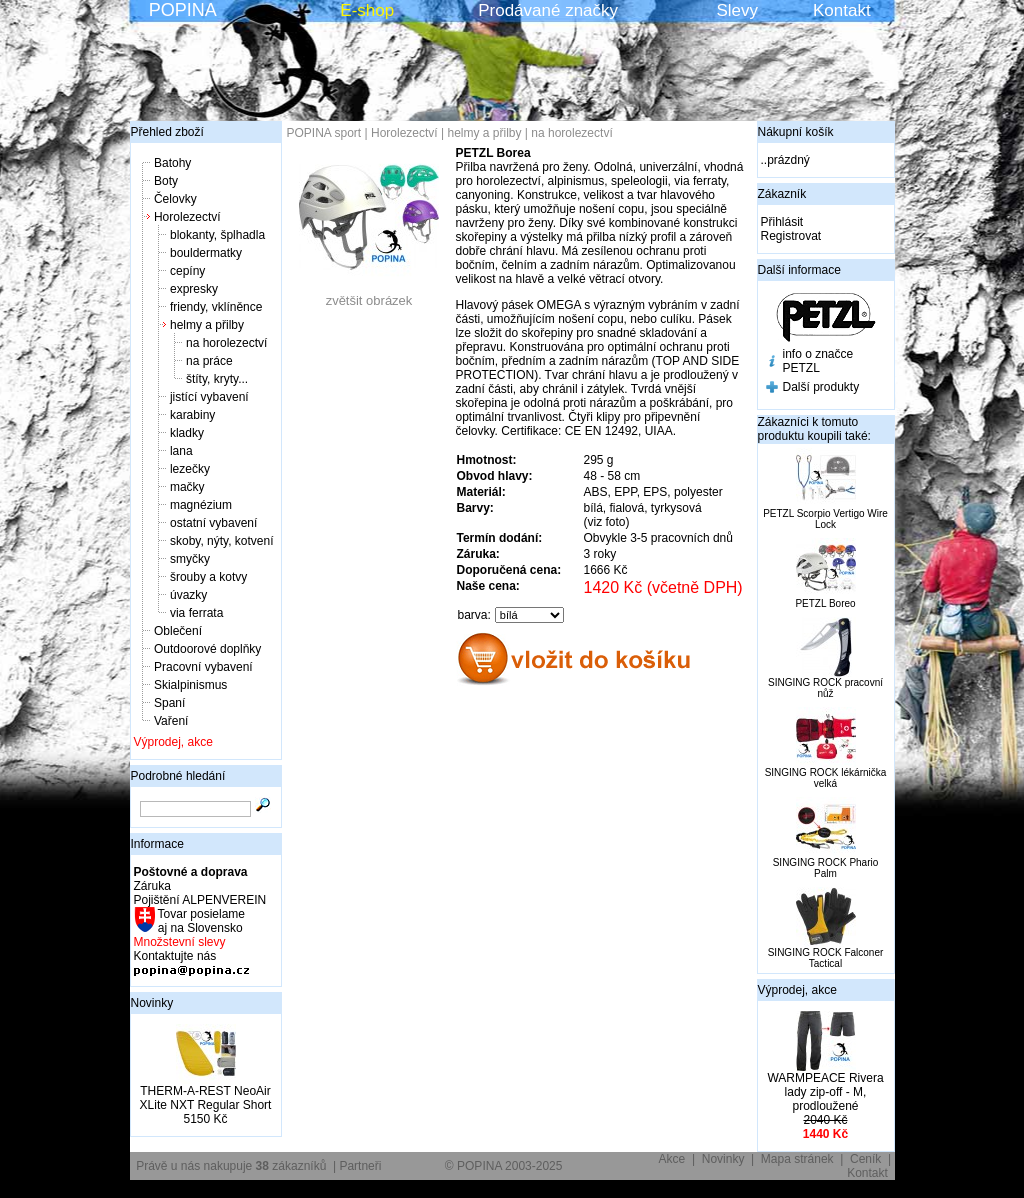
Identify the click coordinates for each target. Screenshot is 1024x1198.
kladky (187, 433)
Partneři (360, 1166)
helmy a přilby (207, 325)
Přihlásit (782, 222)
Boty (166, 181)
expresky (194, 289)
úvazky (188, 595)
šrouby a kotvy (208, 577)
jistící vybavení (209, 397)
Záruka (152, 886)
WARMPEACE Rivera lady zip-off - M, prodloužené (825, 1092)
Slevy (737, 10)
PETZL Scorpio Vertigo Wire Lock (825, 519)
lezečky (190, 469)
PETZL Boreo (825, 603)
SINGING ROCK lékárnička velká (826, 778)
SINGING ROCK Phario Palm (826, 868)
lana (181, 451)
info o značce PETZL (818, 361)
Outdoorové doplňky (207, 649)
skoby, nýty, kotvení (222, 541)
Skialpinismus (190, 685)
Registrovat (791, 236)
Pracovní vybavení (203, 667)
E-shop (367, 10)
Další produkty (821, 387)
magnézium (201, 505)
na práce (209, 361)
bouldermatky (206, 253)
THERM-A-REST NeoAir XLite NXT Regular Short (206, 1098)
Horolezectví (187, 217)
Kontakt (842, 10)
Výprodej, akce (173, 742)
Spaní (169, 703)
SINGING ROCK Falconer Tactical (826, 958)
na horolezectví (226, 343)
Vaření (171, 721)
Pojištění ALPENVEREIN (200, 900)
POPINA (183, 10)
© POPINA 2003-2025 (504, 1166)
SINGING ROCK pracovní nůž (825, 688)
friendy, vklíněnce (216, 307)
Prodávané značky (548, 10)
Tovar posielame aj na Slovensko (200, 921)
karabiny (192, 415)
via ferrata (196, 613)
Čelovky (175, 199)
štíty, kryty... (217, 379)
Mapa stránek (797, 1159)
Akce (672, 1159)
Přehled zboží (167, 132)
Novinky (152, 1003)
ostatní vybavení (213, 523)
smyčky (190, 559)
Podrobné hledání (178, 776)
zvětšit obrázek (369, 294)
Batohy (172, 163)
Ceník (865, 1159)
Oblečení (178, 631)
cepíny (187, 271)
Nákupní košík (796, 132)
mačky (187, 487)
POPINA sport (324, 133)
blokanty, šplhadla (217, 235)
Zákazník (782, 194)
